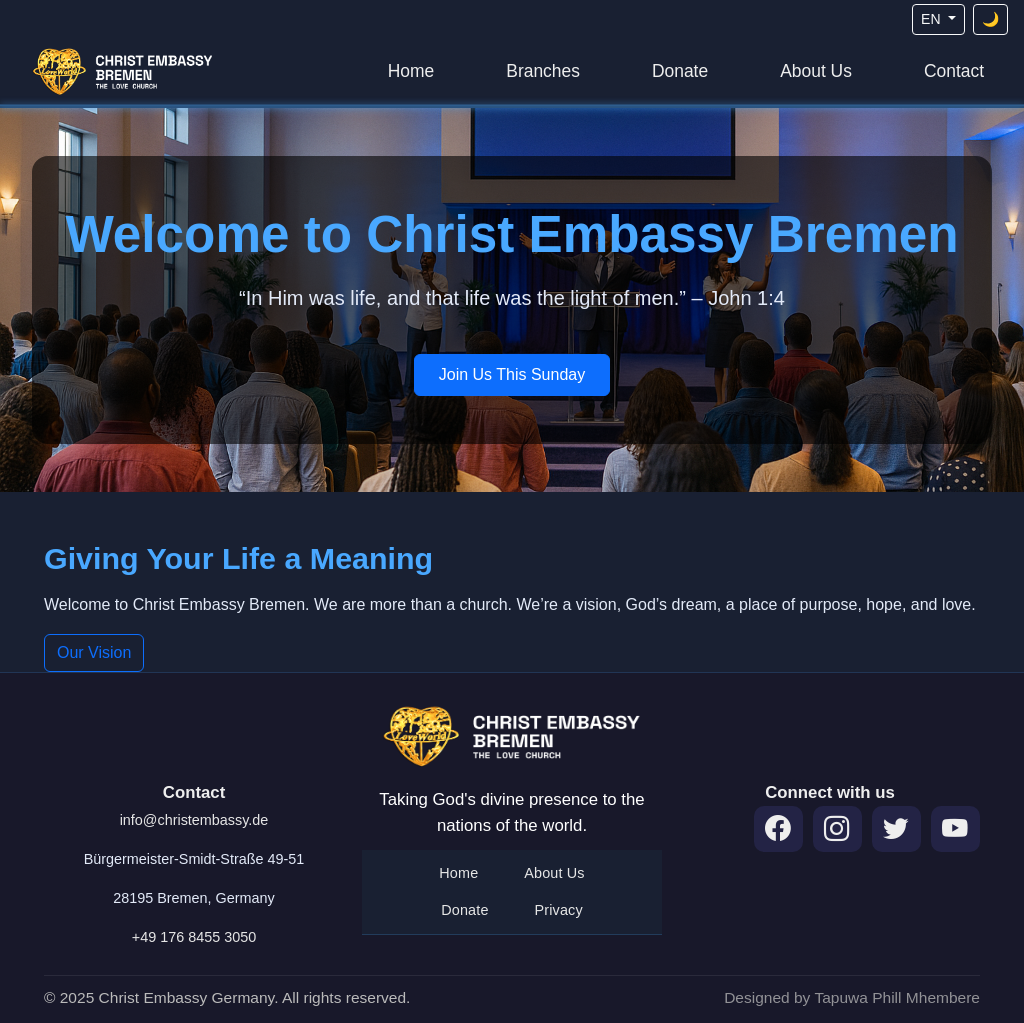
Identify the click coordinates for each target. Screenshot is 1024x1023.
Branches (543, 71)
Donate (680, 71)
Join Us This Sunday (512, 374)
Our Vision (94, 652)
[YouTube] (955, 829)
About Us (816, 71)
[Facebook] (778, 829)
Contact (954, 71)
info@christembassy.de (194, 820)
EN (932, 19)
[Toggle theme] (990, 19)
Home (411, 71)
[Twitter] (896, 829)
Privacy (559, 910)
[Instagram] (837, 829)
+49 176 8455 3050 (194, 937)
